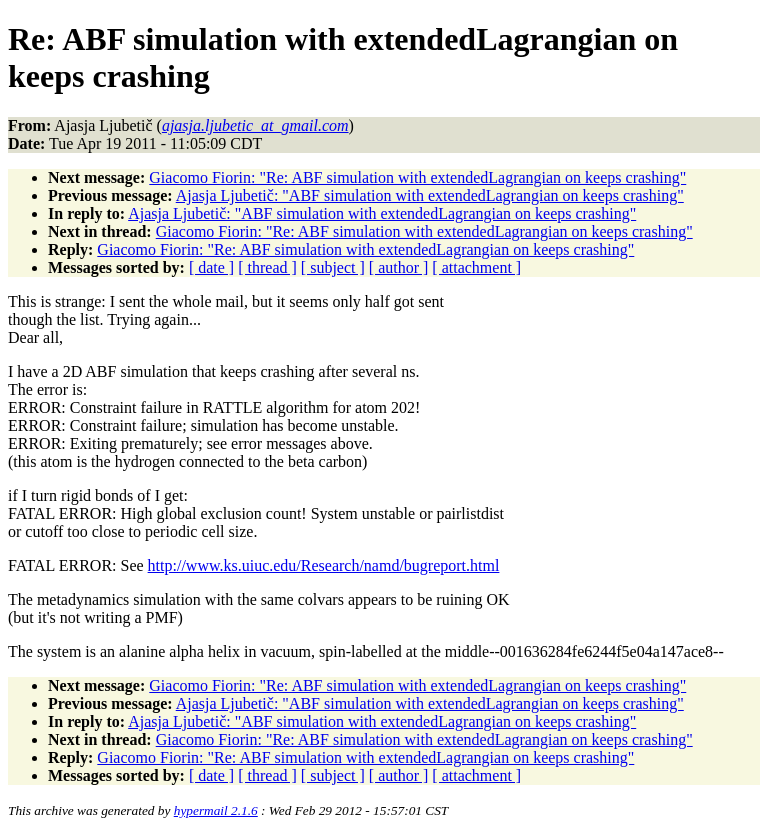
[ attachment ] (476, 267)
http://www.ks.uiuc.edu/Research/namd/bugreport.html (324, 565)
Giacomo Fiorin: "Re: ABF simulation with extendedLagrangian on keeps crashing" (417, 177)
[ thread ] (267, 267)
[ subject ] (333, 267)
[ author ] (399, 267)
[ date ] (211, 267)
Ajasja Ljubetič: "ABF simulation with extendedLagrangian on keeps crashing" (430, 195)
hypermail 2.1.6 (216, 810)
